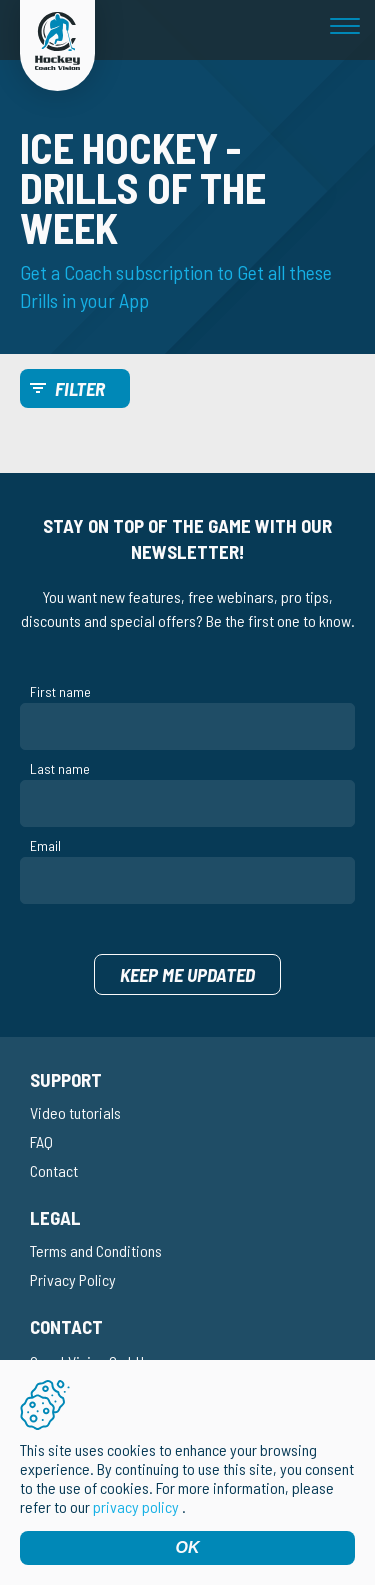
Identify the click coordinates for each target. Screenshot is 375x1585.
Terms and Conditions (96, 1250)
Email (45, 845)
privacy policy (136, 1506)
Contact (54, 1170)
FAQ (41, 1141)
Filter (80, 388)
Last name (60, 768)
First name (60, 691)
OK (188, 1547)
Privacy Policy (73, 1279)
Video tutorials (75, 1112)
